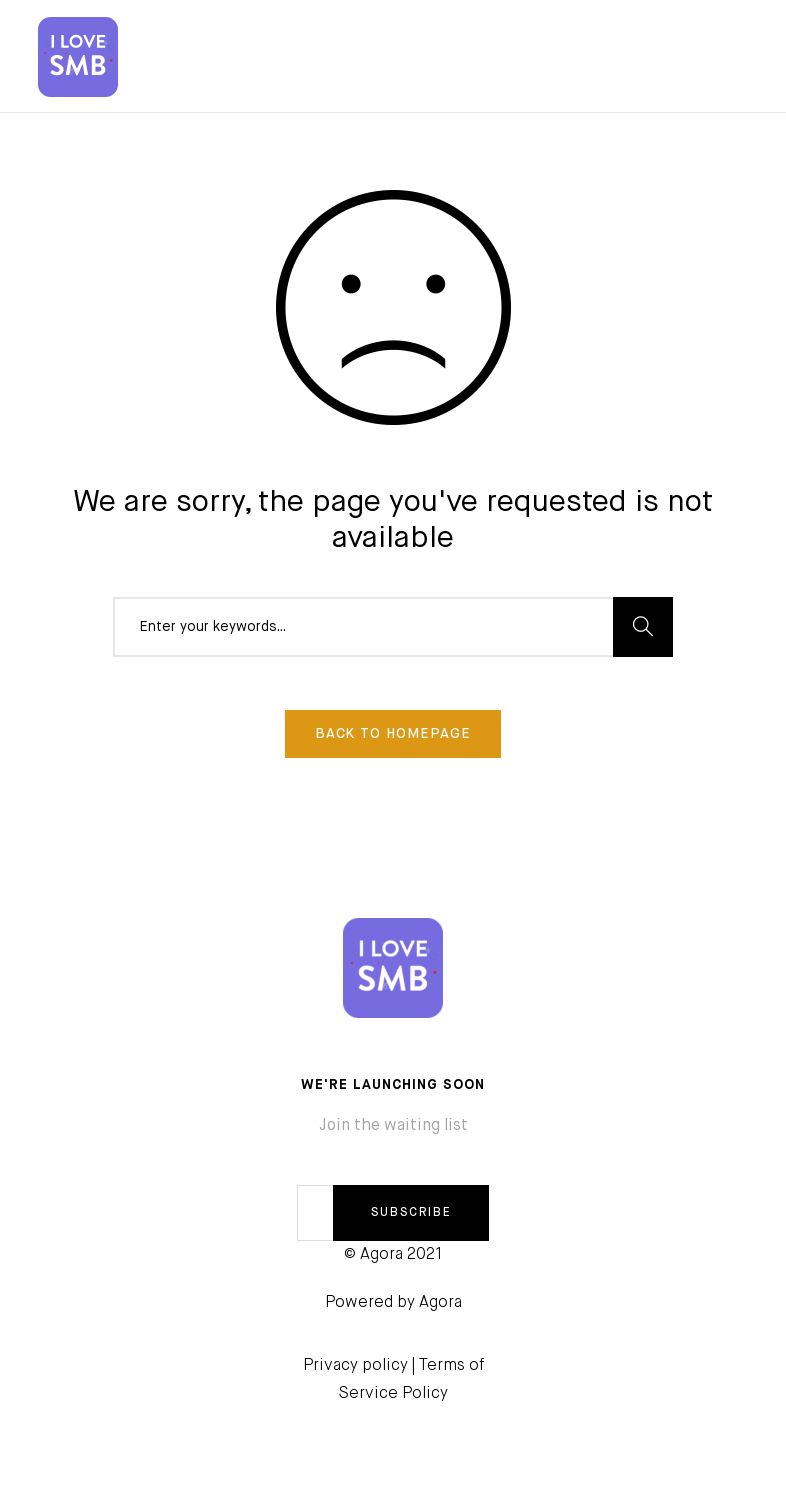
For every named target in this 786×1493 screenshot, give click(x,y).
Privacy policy (355, 1366)
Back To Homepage (393, 734)
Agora (440, 1303)
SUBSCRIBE (411, 1213)
